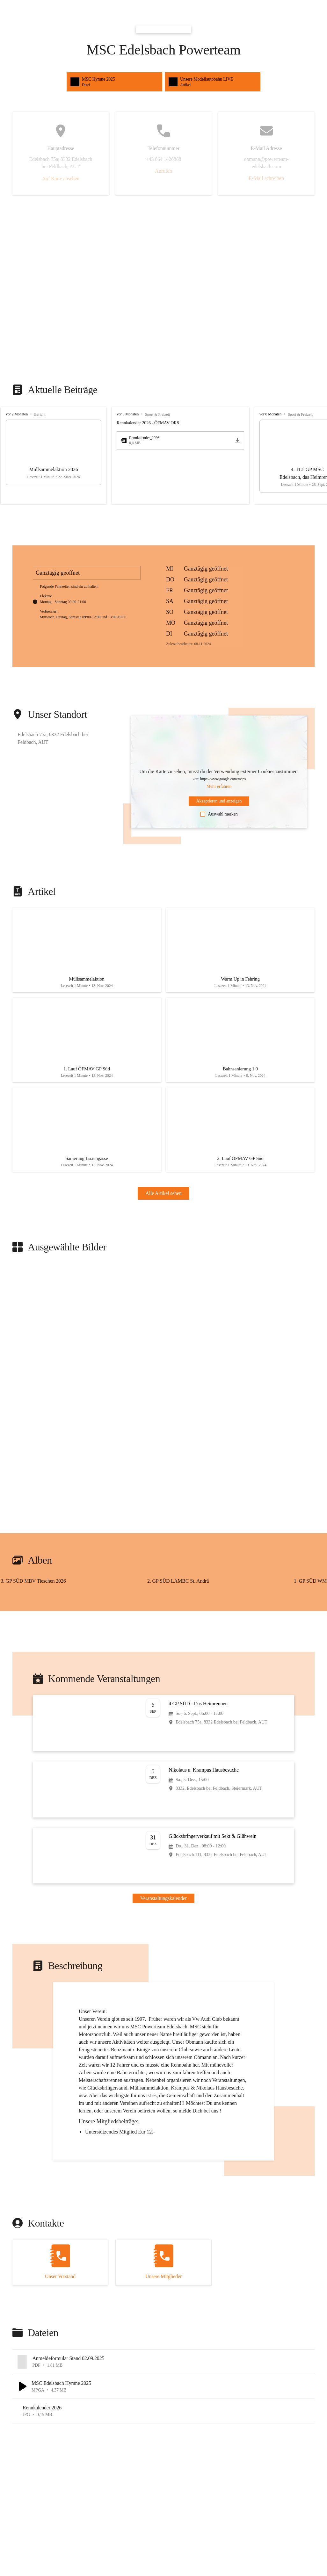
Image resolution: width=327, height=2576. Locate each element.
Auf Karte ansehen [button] (60, 178)
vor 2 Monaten (17, 414)
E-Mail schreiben (266, 178)
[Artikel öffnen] (86, 952)
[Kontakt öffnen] (60, 2272)
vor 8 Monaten (270, 414)
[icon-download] (237, 440)
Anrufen (163, 171)
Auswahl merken (218, 814)
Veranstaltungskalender (163, 1908)
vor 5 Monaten (128, 414)
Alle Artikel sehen (163, 1203)
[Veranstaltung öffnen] (163, 1733)
